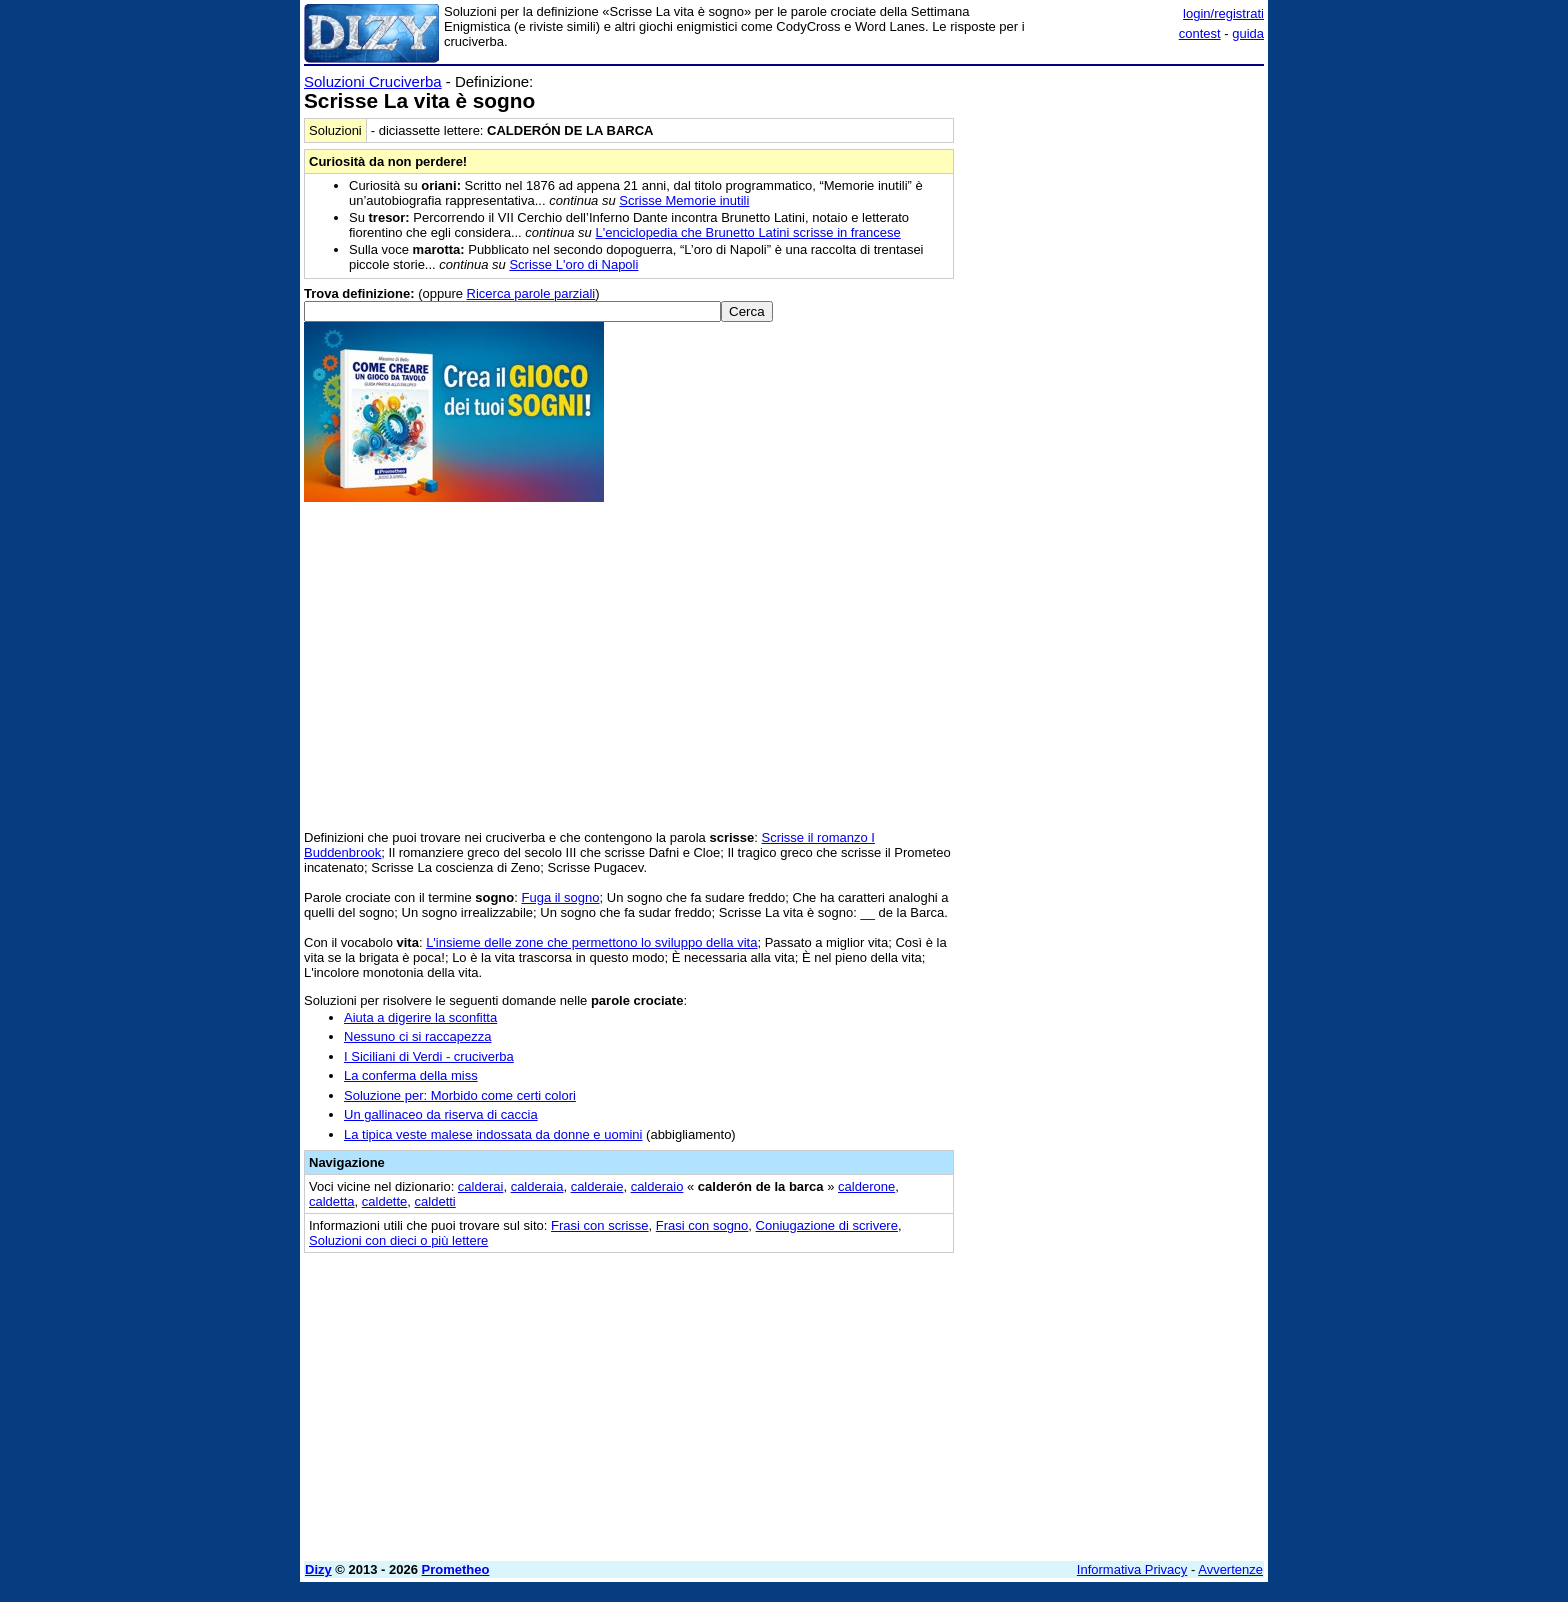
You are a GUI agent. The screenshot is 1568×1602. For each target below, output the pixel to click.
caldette (385, 1201)
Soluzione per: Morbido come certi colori (460, 1095)
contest (1200, 33)
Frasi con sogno (702, 1225)
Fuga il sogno (560, 897)
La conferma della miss (411, 1075)
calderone (866, 1186)
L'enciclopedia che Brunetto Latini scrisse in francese (747, 232)
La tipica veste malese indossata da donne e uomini (493, 1134)
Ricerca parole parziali (531, 293)
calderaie (597, 1186)
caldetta (332, 1201)
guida (1248, 33)
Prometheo (456, 1569)
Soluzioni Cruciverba (373, 81)
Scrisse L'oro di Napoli (573, 264)
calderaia (537, 1186)
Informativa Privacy (1132, 1569)
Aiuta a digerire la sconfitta (420, 1017)
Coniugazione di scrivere (827, 1225)
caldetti (435, 1201)
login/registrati (1223, 13)
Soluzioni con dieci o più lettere (398, 1240)
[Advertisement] (1114, 373)
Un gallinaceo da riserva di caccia (441, 1114)
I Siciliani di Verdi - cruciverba (429, 1056)
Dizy (318, 1569)
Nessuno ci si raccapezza (417, 1036)
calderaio (657, 1186)
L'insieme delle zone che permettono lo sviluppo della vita (591, 942)
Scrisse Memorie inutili (684, 200)
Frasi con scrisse (600, 1225)
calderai (481, 1186)
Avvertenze (1230, 1569)
